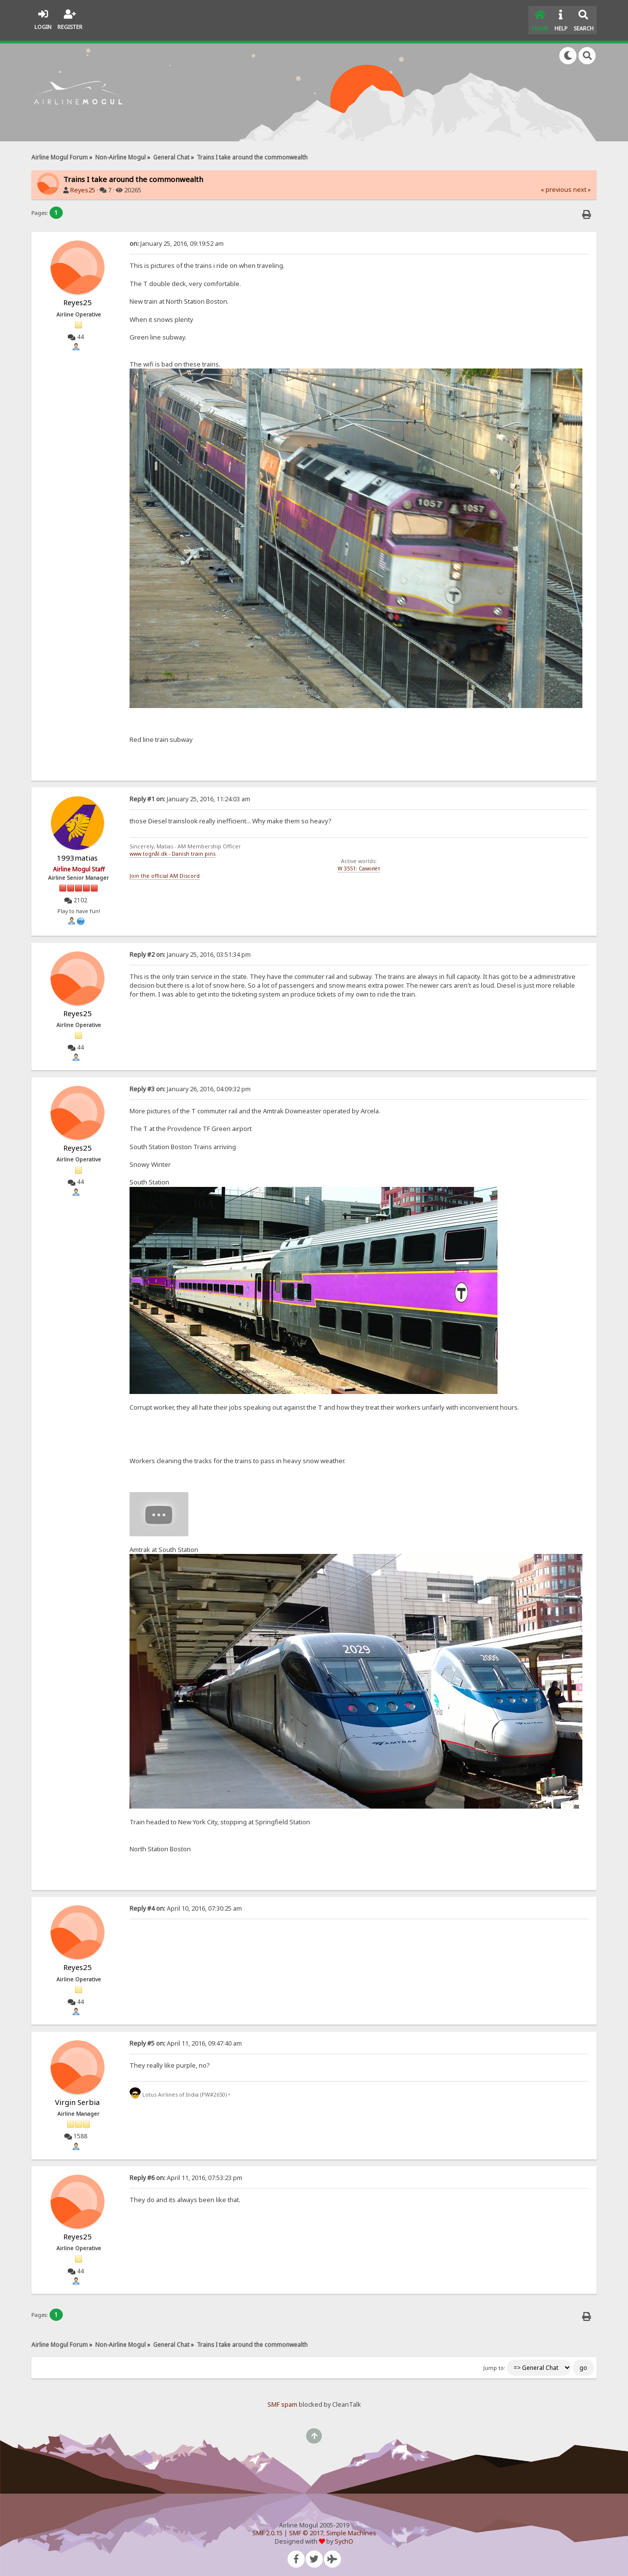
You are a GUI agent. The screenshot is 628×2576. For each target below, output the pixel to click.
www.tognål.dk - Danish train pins (172, 849)
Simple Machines (351, 2529)
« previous (556, 186)
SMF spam (282, 2400)
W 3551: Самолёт (359, 864)
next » (582, 186)
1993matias (77, 854)
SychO (344, 2537)
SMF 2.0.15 (267, 2529)
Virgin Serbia (77, 2098)
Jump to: (494, 2364)
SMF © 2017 (306, 2529)
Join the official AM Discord (165, 871)
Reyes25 (82, 186)
